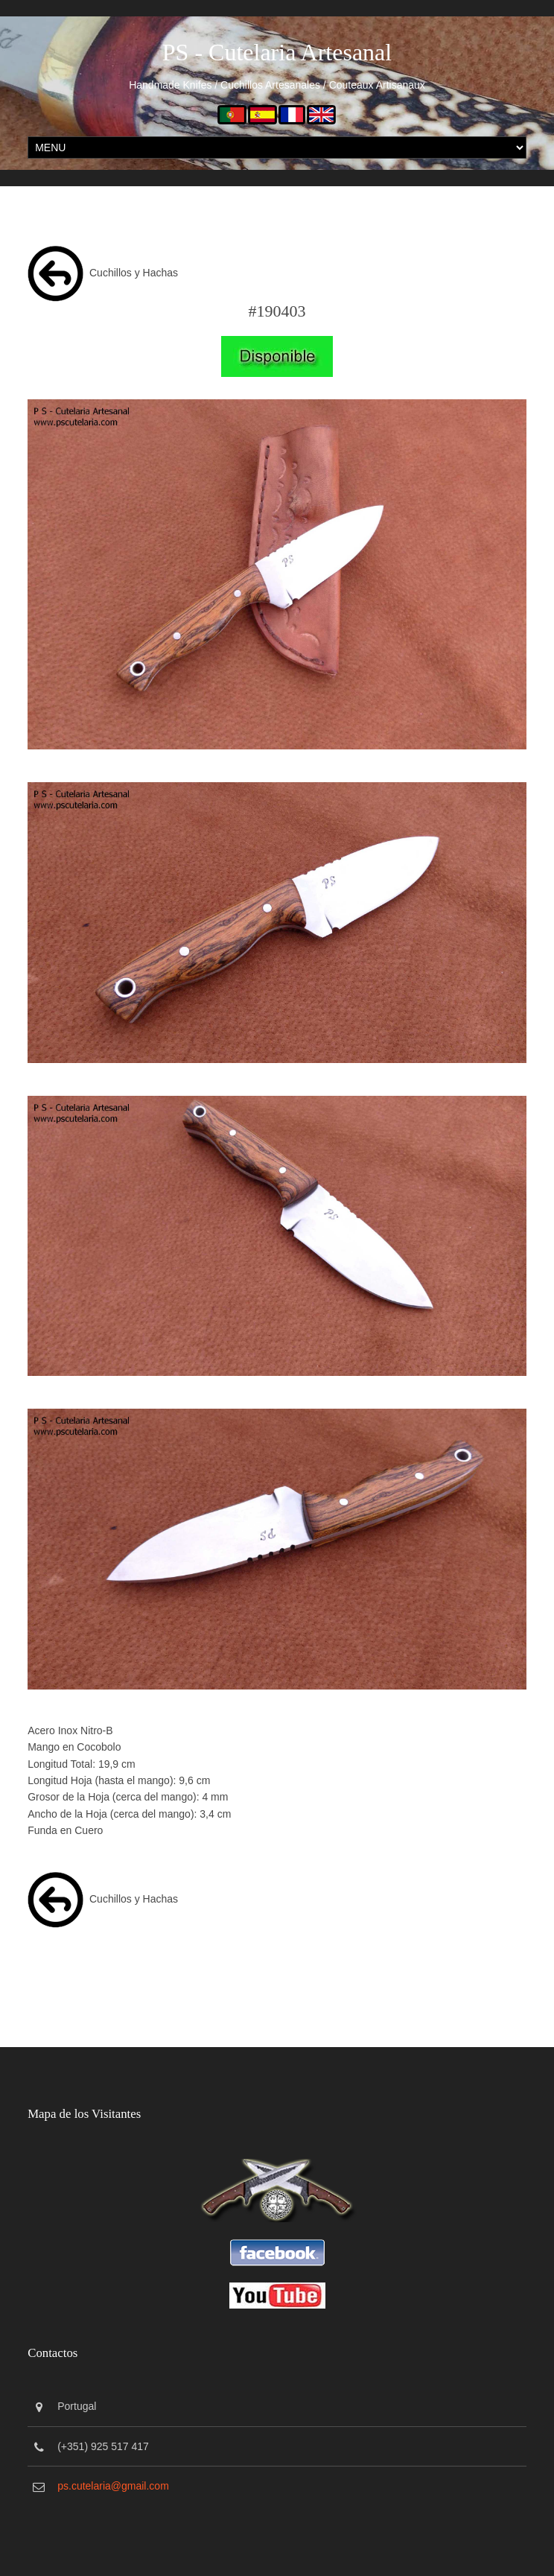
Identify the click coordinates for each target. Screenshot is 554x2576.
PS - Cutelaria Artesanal (277, 52)
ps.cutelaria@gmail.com (113, 2486)
